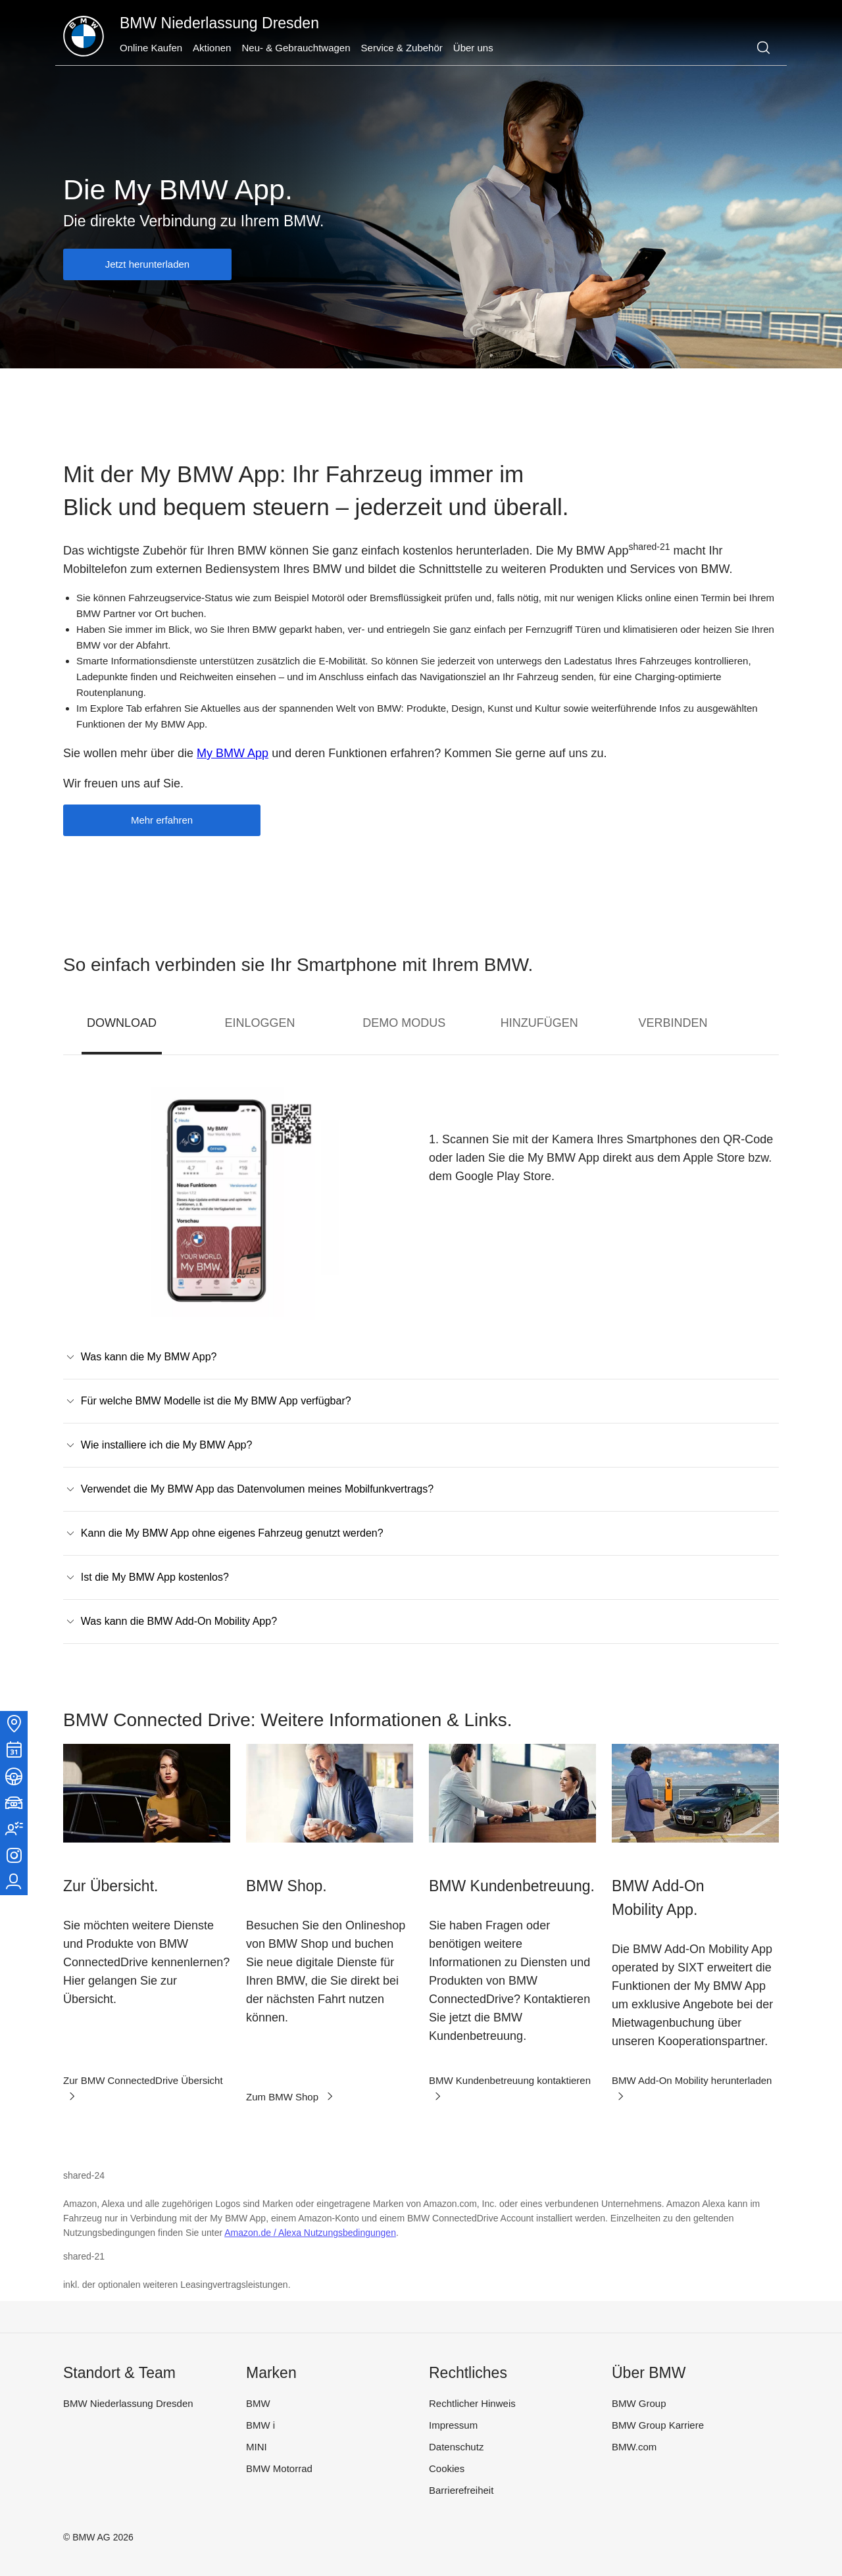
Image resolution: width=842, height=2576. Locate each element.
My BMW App (232, 753)
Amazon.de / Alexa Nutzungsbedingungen (310, 2232)
